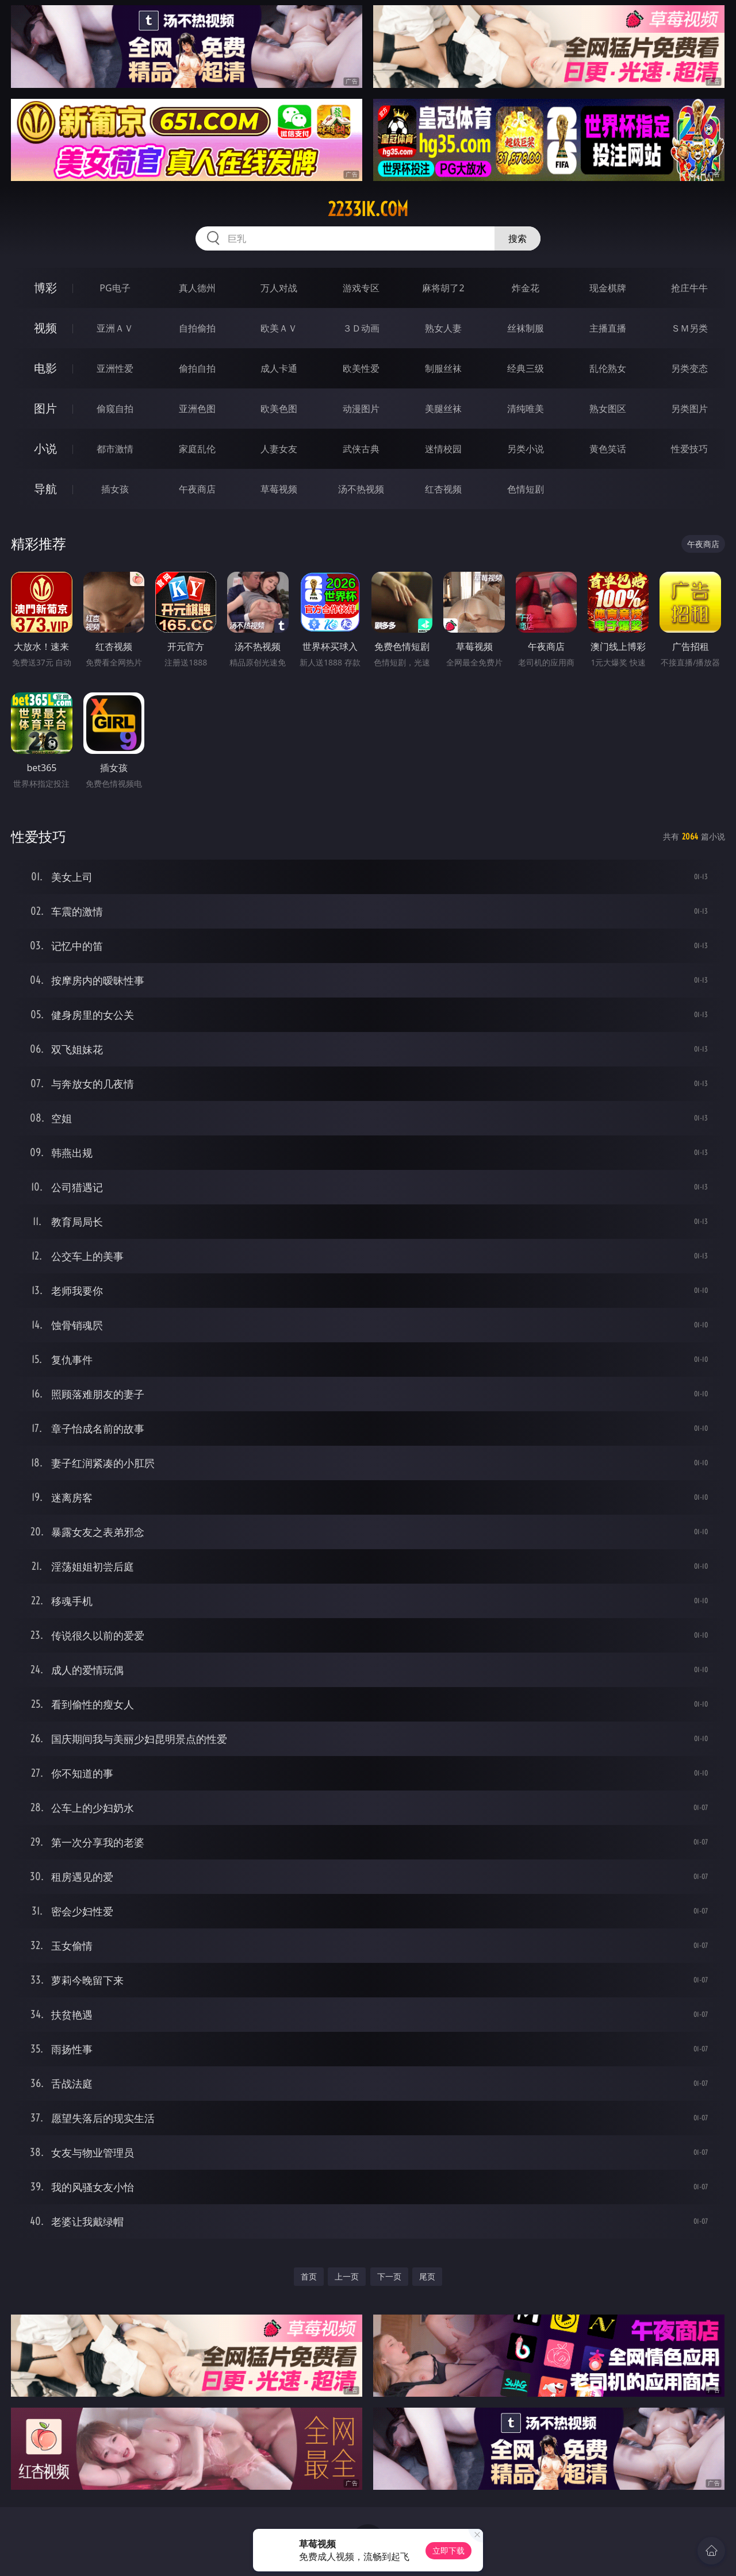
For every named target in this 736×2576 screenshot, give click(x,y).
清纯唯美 (525, 408)
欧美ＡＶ (278, 328)
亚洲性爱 (115, 368)
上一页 (347, 2276)
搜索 (517, 238)
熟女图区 (607, 408)
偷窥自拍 (115, 408)
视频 (45, 328)
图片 (45, 408)
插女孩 (115, 489)
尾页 (427, 2276)
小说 (45, 448)
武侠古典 (361, 448)
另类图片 (689, 408)
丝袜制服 (525, 328)
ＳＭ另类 (689, 328)
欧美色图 (278, 408)
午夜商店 (197, 489)
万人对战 (278, 288)
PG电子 (114, 288)
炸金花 (525, 288)
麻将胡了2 (443, 288)
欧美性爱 (361, 368)
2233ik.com (368, 209)
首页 (309, 2276)
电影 (45, 368)
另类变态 (689, 368)
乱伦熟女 (607, 368)
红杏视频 (443, 489)
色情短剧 (525, 489)
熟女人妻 (443, 328)
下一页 (389, 2276)
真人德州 (197, 288)
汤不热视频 (361, 489)
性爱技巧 (689, 448)
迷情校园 (443, 448)
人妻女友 (278, 448)
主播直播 (607, 328)
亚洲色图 (197, 408)
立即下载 (448, 2550)
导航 (45, 488)
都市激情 (115, 448)
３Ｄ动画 (361, 328)
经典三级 (525, 368)
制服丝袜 (443, 368)
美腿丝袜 (443, 408)
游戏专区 (361, 288)
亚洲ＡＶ (115, 328)
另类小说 (525, 448)
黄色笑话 (607, 448)
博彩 (45, 287)
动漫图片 (361, 408)
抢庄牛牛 (689, 288)
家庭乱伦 (197, 448)
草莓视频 (278, 489)
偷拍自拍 (197, 368)
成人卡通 (278, 368)
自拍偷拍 (197, 328)
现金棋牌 (607, 288)
